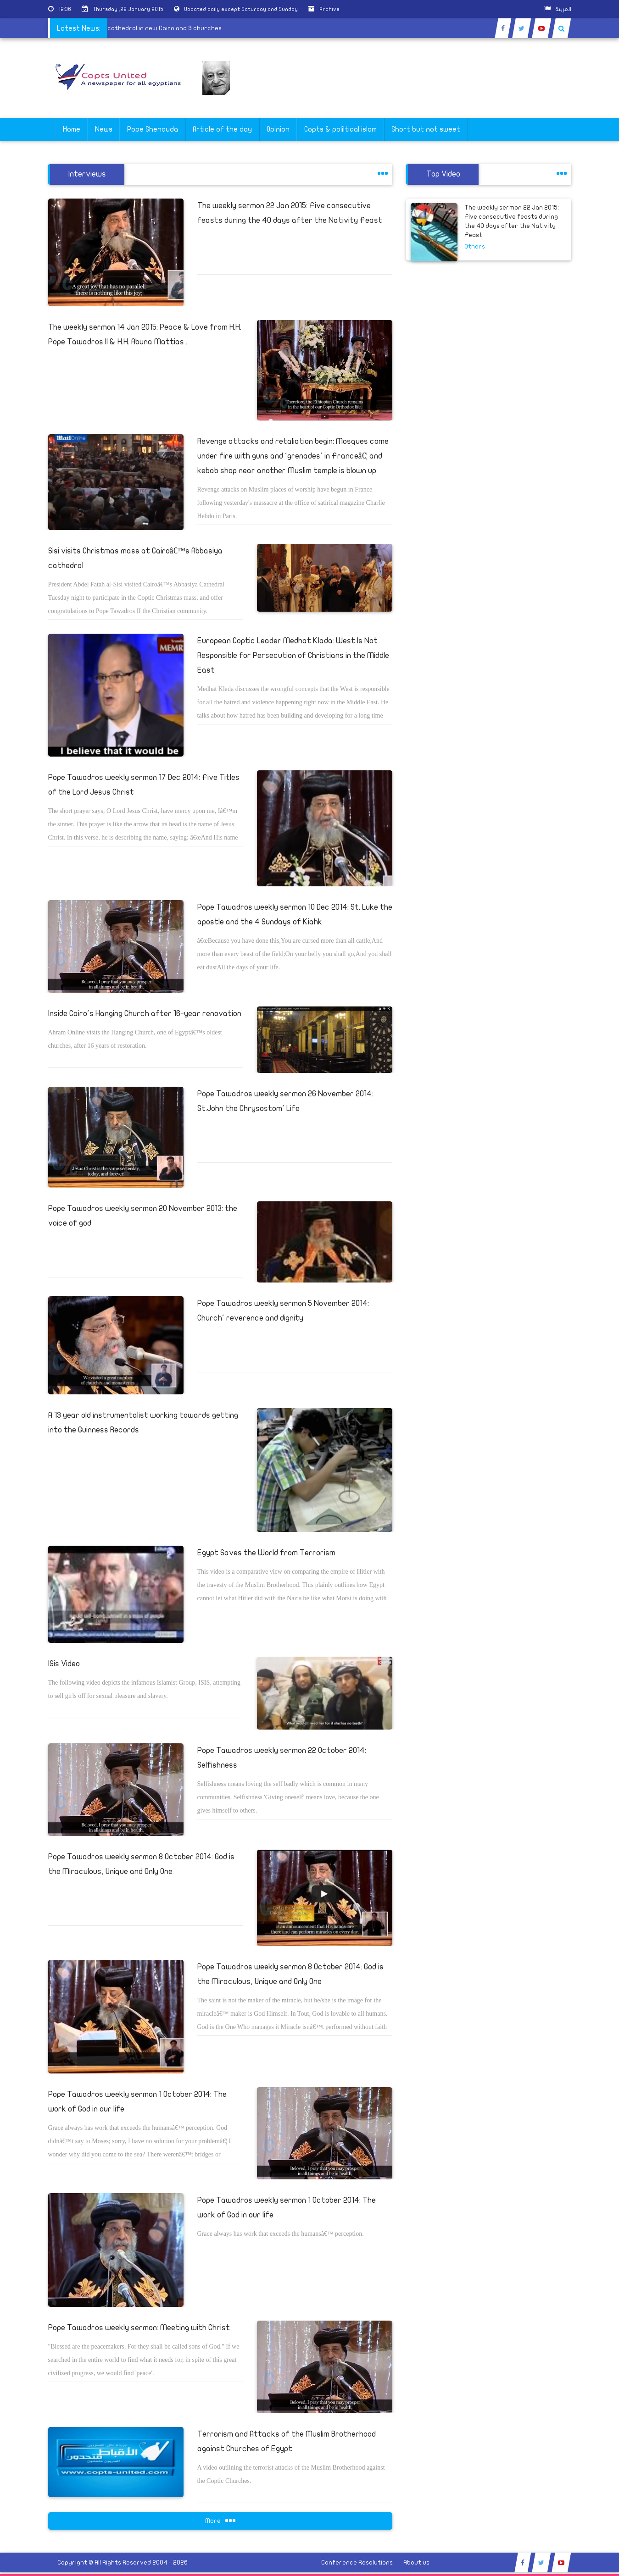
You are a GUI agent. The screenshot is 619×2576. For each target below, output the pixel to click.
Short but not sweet (425, 129)
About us (416, 2562)
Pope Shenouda (152, 129)
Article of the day (222, 129)
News (103, 129)
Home (71, 129)
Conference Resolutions (357, 2562)
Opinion (278, 129)
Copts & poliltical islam (340, 129)
